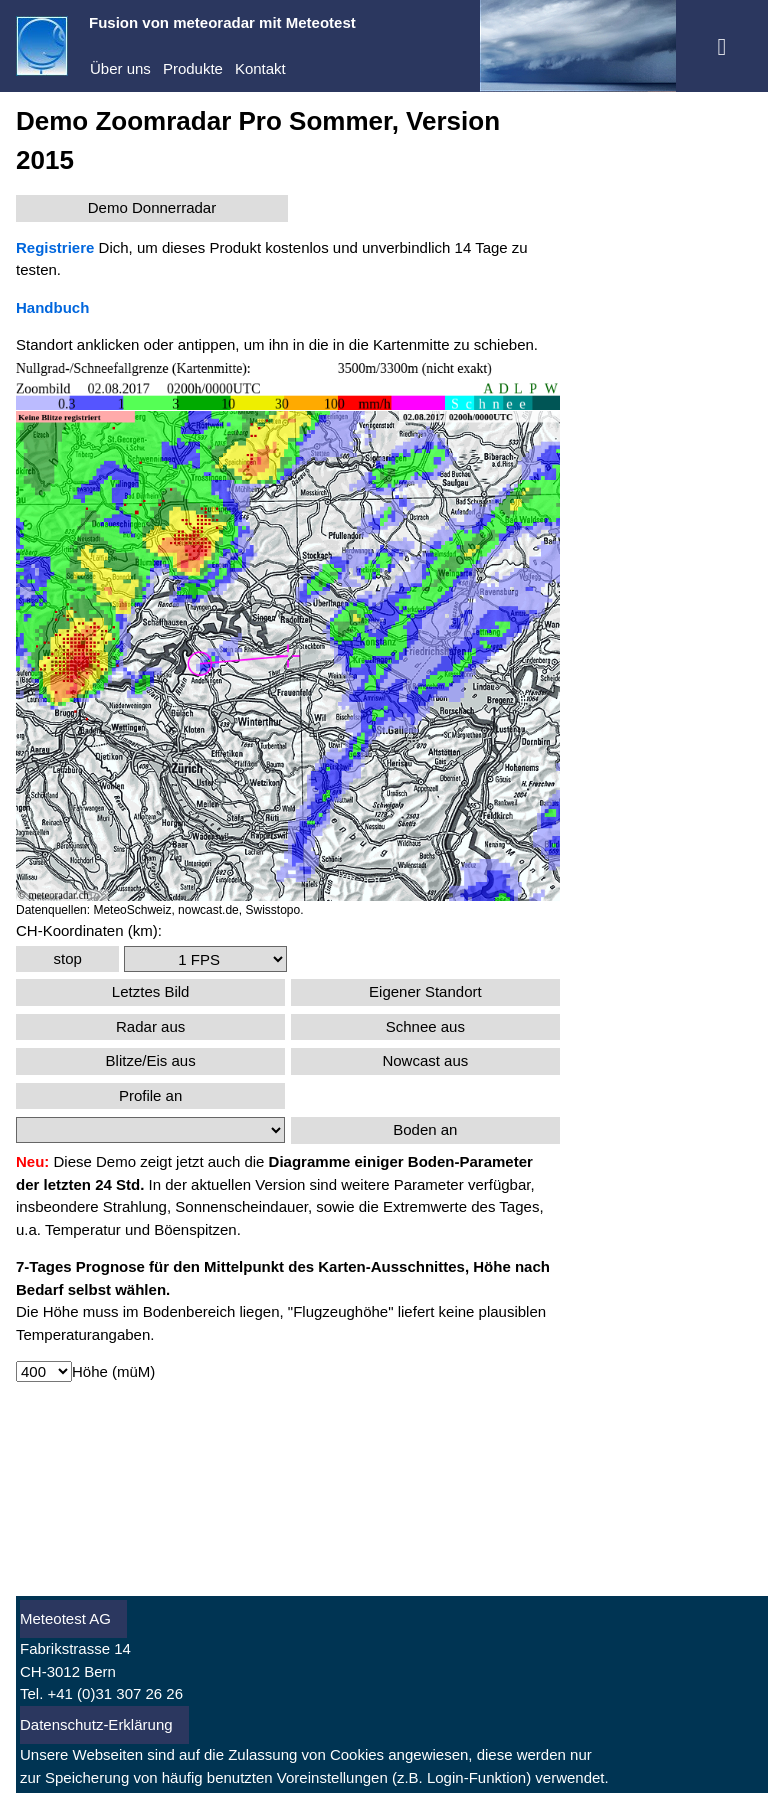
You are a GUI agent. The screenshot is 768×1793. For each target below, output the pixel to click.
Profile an (150, 1095)
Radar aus (150, 1026)
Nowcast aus (425, 1060)
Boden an (425, 1129)
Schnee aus (425, 1026)
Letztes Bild (151, 991)
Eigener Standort (425, 991)
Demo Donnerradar (152, 207)
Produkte (193, 68)
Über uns (120, 68)
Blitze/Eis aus (151, 1060)
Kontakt (260, 68)
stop (67, 958)
